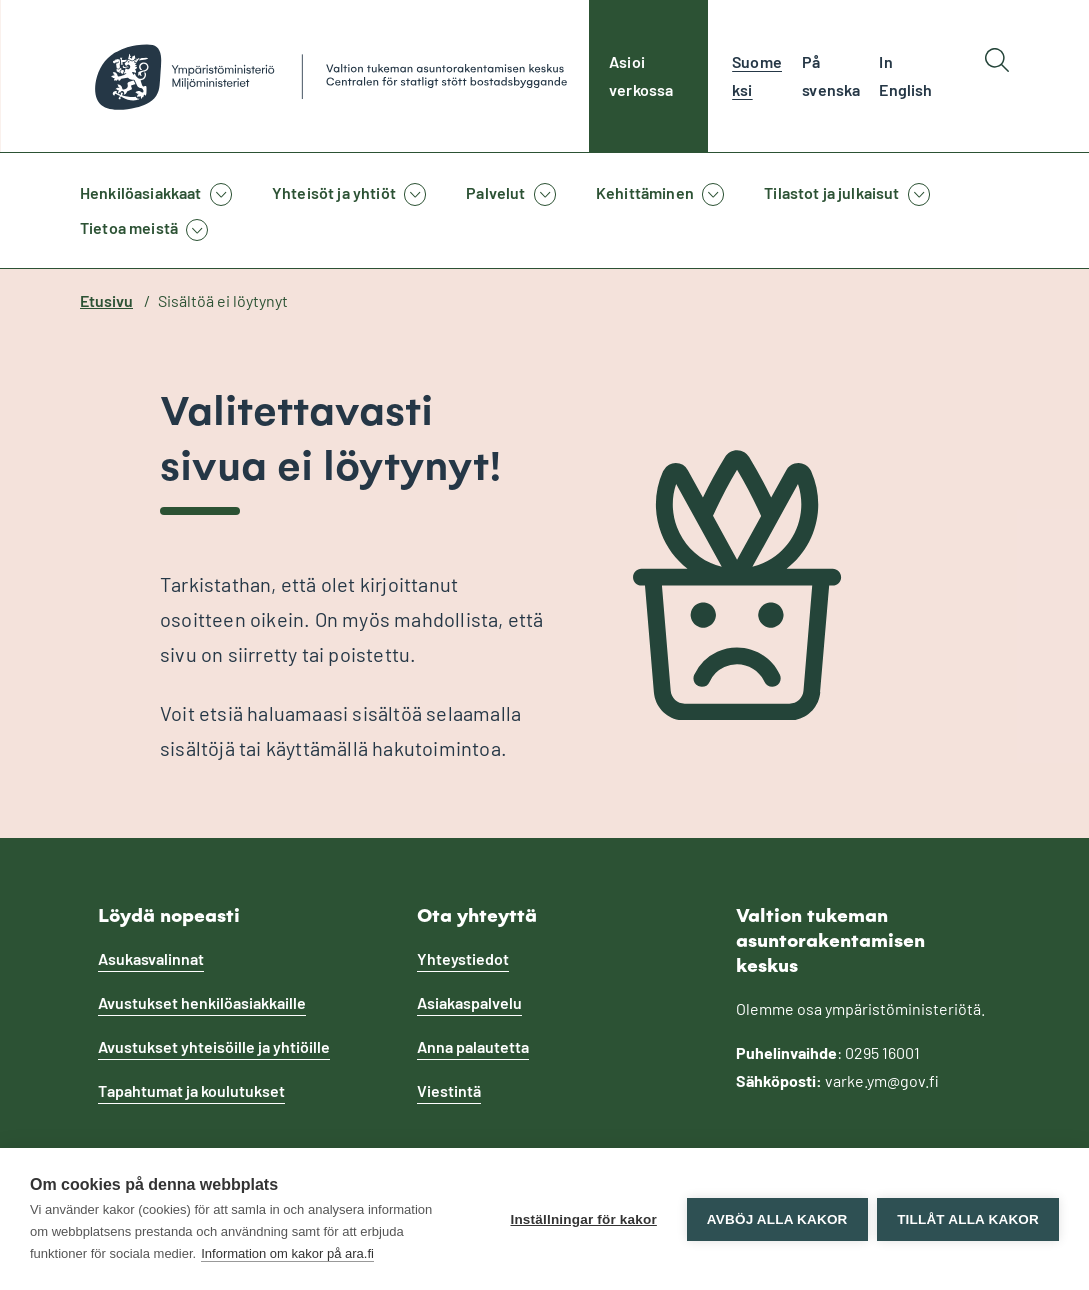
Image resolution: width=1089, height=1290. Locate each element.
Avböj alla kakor (776, 1219)
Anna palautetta (473, 1046)
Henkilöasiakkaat (141, 192)
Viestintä (449, 1090)
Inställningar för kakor (583, 1219)
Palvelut (495, 192)
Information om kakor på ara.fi (287, 1253)
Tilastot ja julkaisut (831, 192)
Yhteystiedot (463, 958)
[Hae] (997, 76)
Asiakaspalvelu (469, 1002)
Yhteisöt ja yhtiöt (334, 192)
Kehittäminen (645, 192)
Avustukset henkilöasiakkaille (202, 1002)
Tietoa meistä (129, 227)
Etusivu (106, 300)
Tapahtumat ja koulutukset (191, 1090)
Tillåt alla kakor (968, 1219)
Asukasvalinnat (151, 958)
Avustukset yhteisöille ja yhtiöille (214, 1046)
